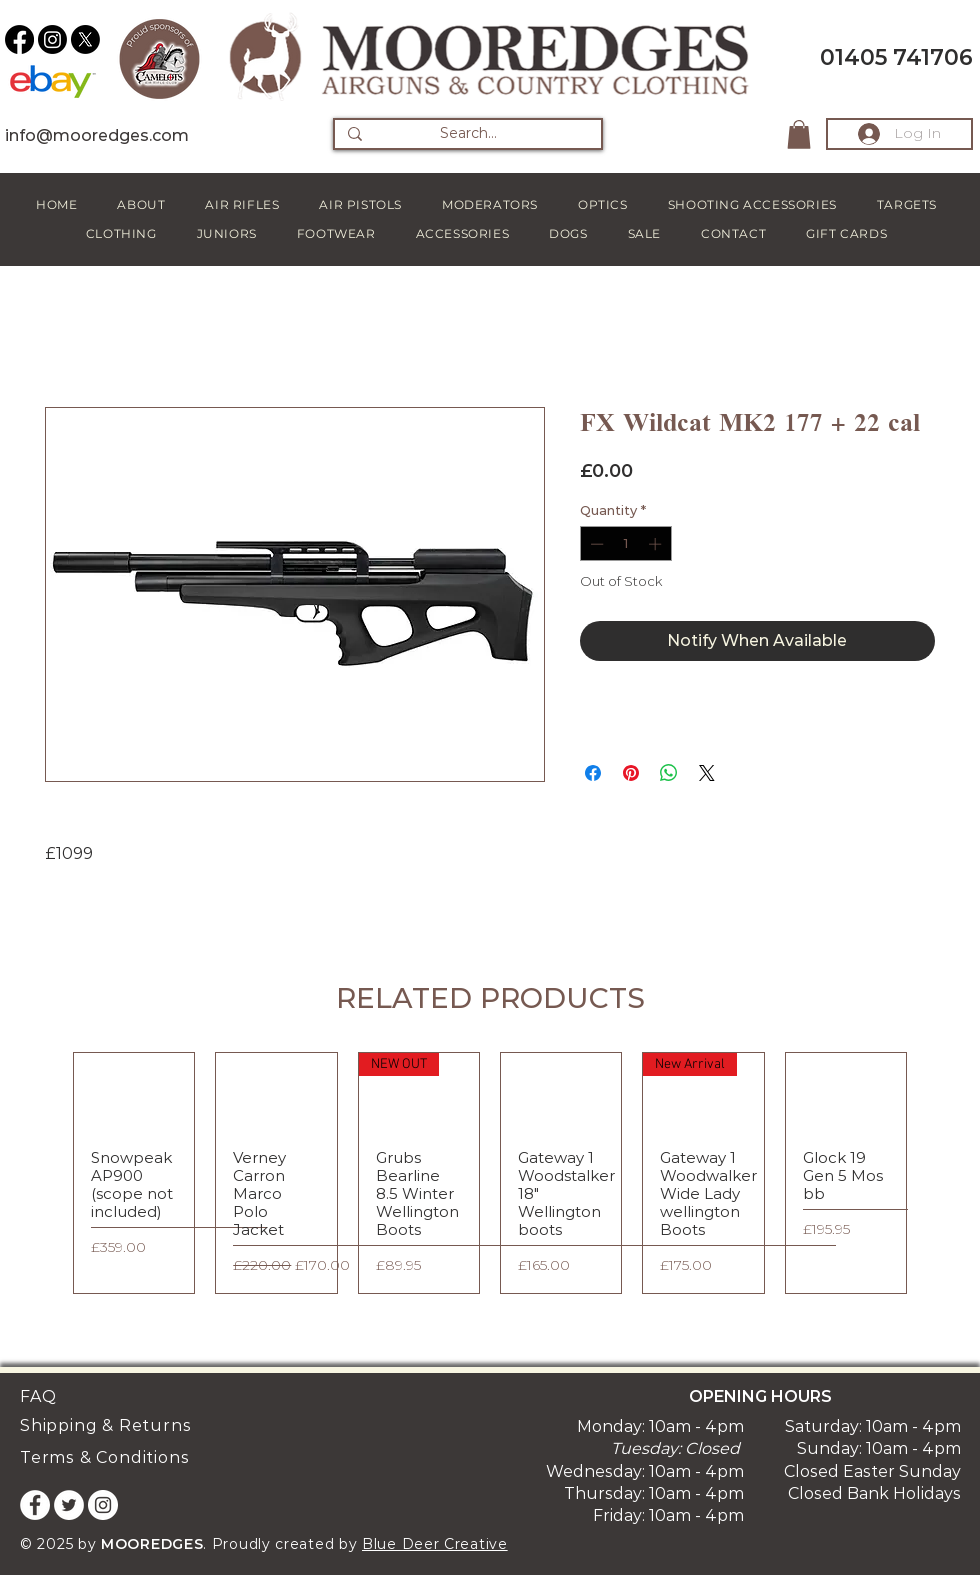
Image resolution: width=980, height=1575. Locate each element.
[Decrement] (595, 544)
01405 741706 (896, 57)
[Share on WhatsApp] (669, 773)
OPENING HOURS (760, 1396)
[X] (85, 39)
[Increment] (657, 544)
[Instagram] (52, 39)
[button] (799, 134)
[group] (490, 1173)
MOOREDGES (152, 1544)
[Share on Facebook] (593, 773)
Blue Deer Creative (435, 1544)
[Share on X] (707, 773)
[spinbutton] (625, 544)
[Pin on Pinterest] (631, 773)
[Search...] (468, 134)
